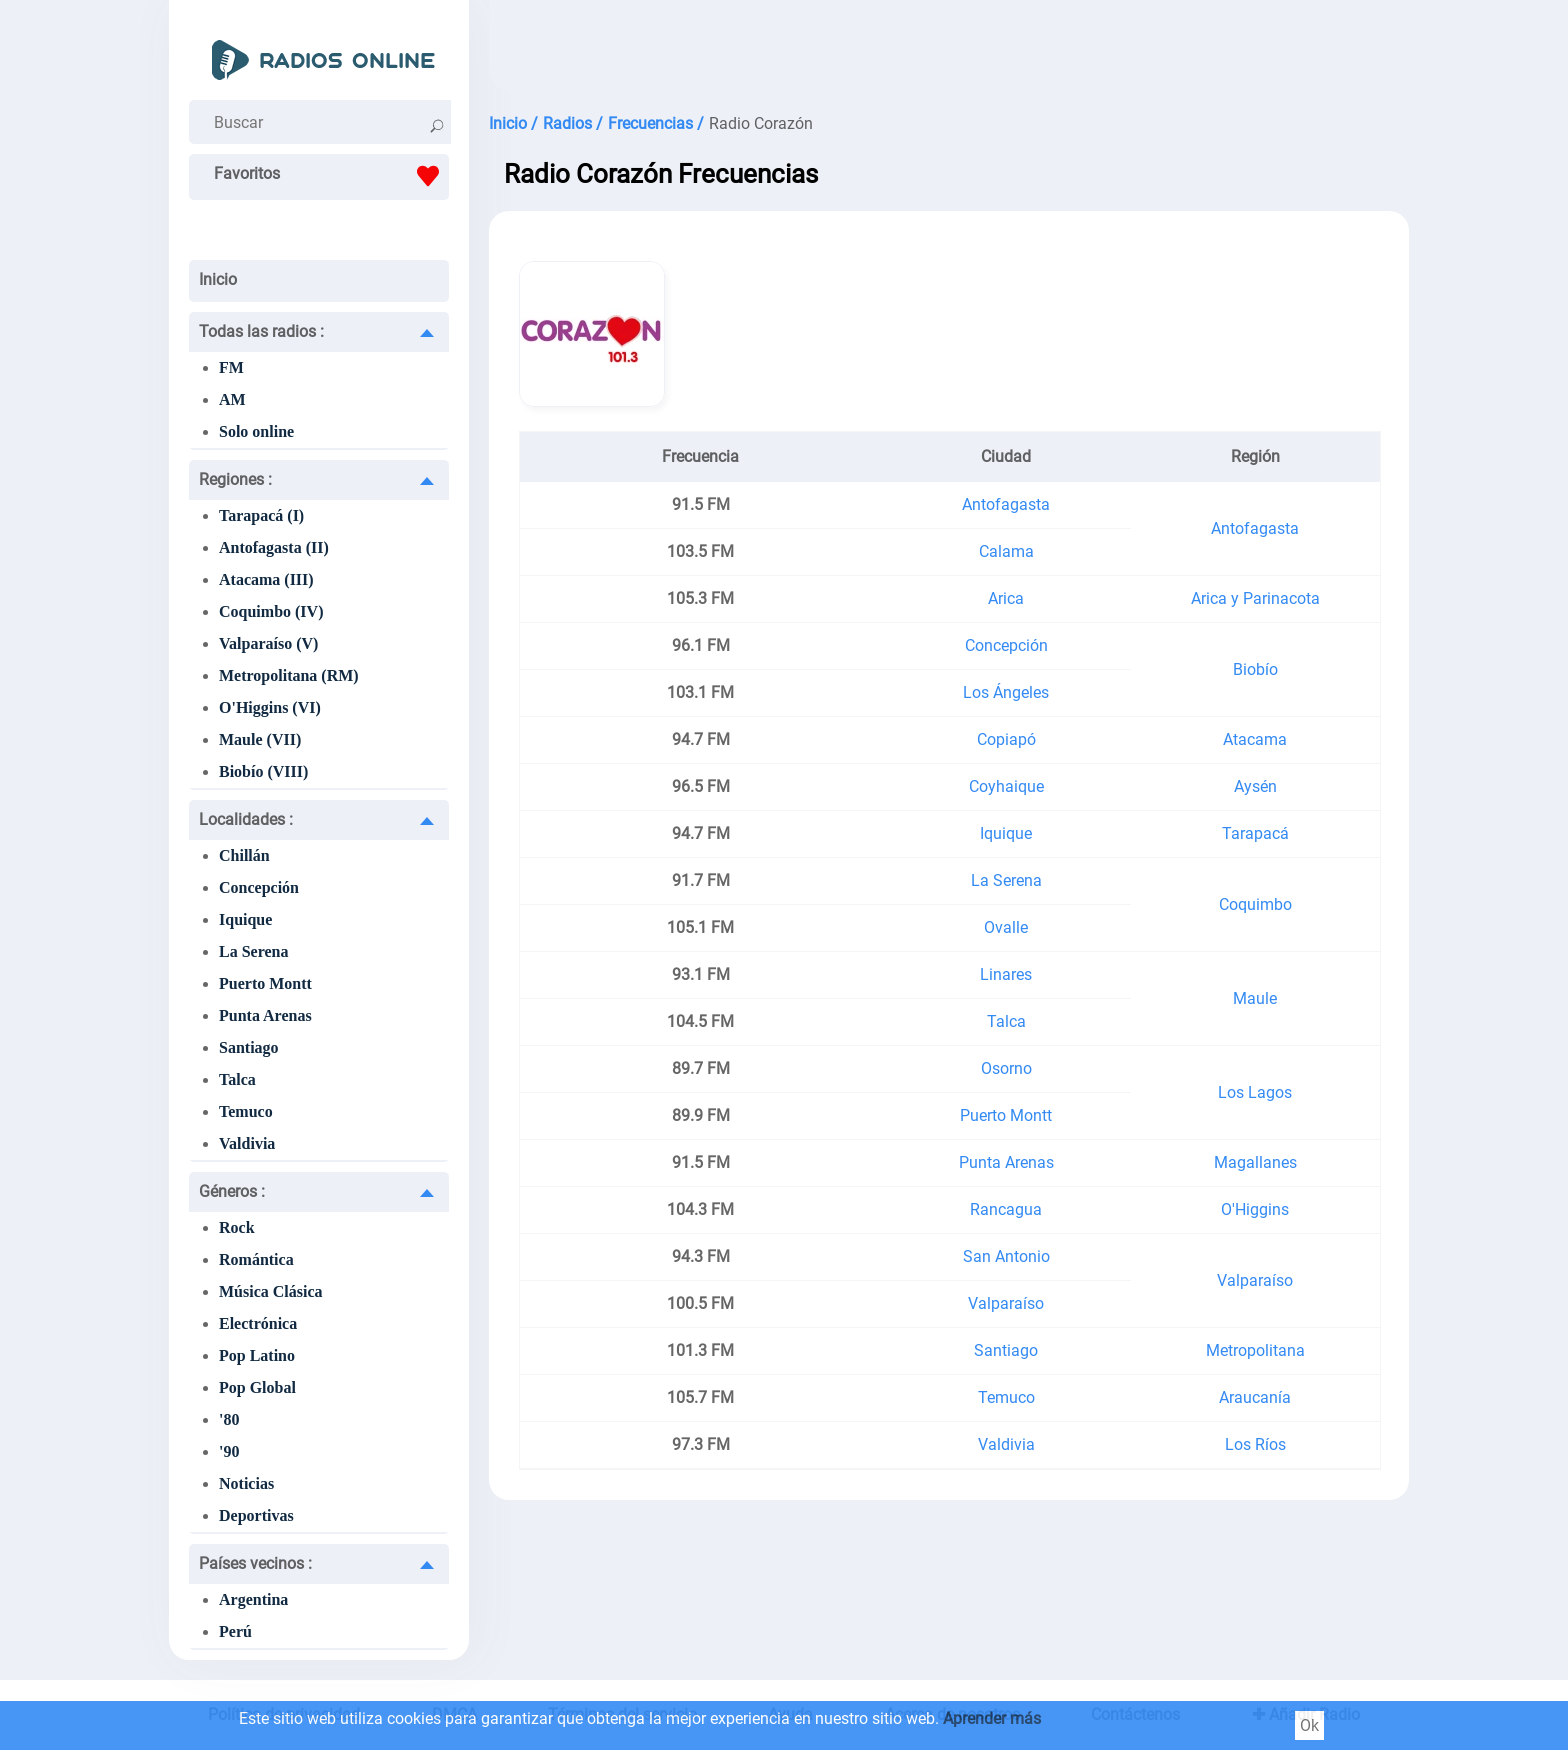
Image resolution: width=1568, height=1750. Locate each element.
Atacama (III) (266, 579)
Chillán (244, 855)
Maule (1255, 998)
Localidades (246, 819)
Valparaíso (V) (268, 643)
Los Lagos (1255, 1092)
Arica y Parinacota (1255, 598)
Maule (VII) (260, 739)
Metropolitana (1255, 1350)
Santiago (249, 1047)
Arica (1006, 598)
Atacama (1255, 739)
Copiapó (1006, 739)
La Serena (253, 951)
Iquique (245, 919)
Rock (237, 1227)
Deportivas (256, 1515)
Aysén (1255, 786)
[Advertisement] (949, 50)
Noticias (246, 1483)
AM (232, 399)
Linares (1006, 974)
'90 (229, 1451)
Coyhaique (1006, 786)
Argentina (253, 1599)
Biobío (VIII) (263, 771)
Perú (235, 1631)
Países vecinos (255, 1563)
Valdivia (247, 1143)
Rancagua (1006, 1209)
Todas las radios (261, 331)
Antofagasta (1006, 504)
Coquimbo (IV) (271, 611)
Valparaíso (1255, 1280)
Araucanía (1255, 1397)
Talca (237, 1079)
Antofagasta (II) (274, 547)
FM (231, 367)
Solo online (256, 431)
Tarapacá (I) (261, 515)
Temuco (246, 1111)
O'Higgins (1255, 1209)
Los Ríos (1255, 1444)
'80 (229, 1419)
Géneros (232, 1191)
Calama (1006, 551)
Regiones (235, 479)
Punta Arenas (265, 1015)
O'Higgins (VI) (270, 707)
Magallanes (1255, 1162)
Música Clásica (271, 1291)
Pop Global (257, 1387)
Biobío (1255, 669)
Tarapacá (1255, 833)
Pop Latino (257, 1355)
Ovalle (1006, 927)
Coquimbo (1255, 904)
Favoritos (331, 176)
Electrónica (258, 1323)
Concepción (259, 887)
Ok (1309, 1725)
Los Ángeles (1006, 692)
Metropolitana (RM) (289, 675)
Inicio (218, 279)
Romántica (256, 1259)
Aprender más (992, 1718)
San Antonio (1006, 1256)
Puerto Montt (265, 983)
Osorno (1006, 1068)
